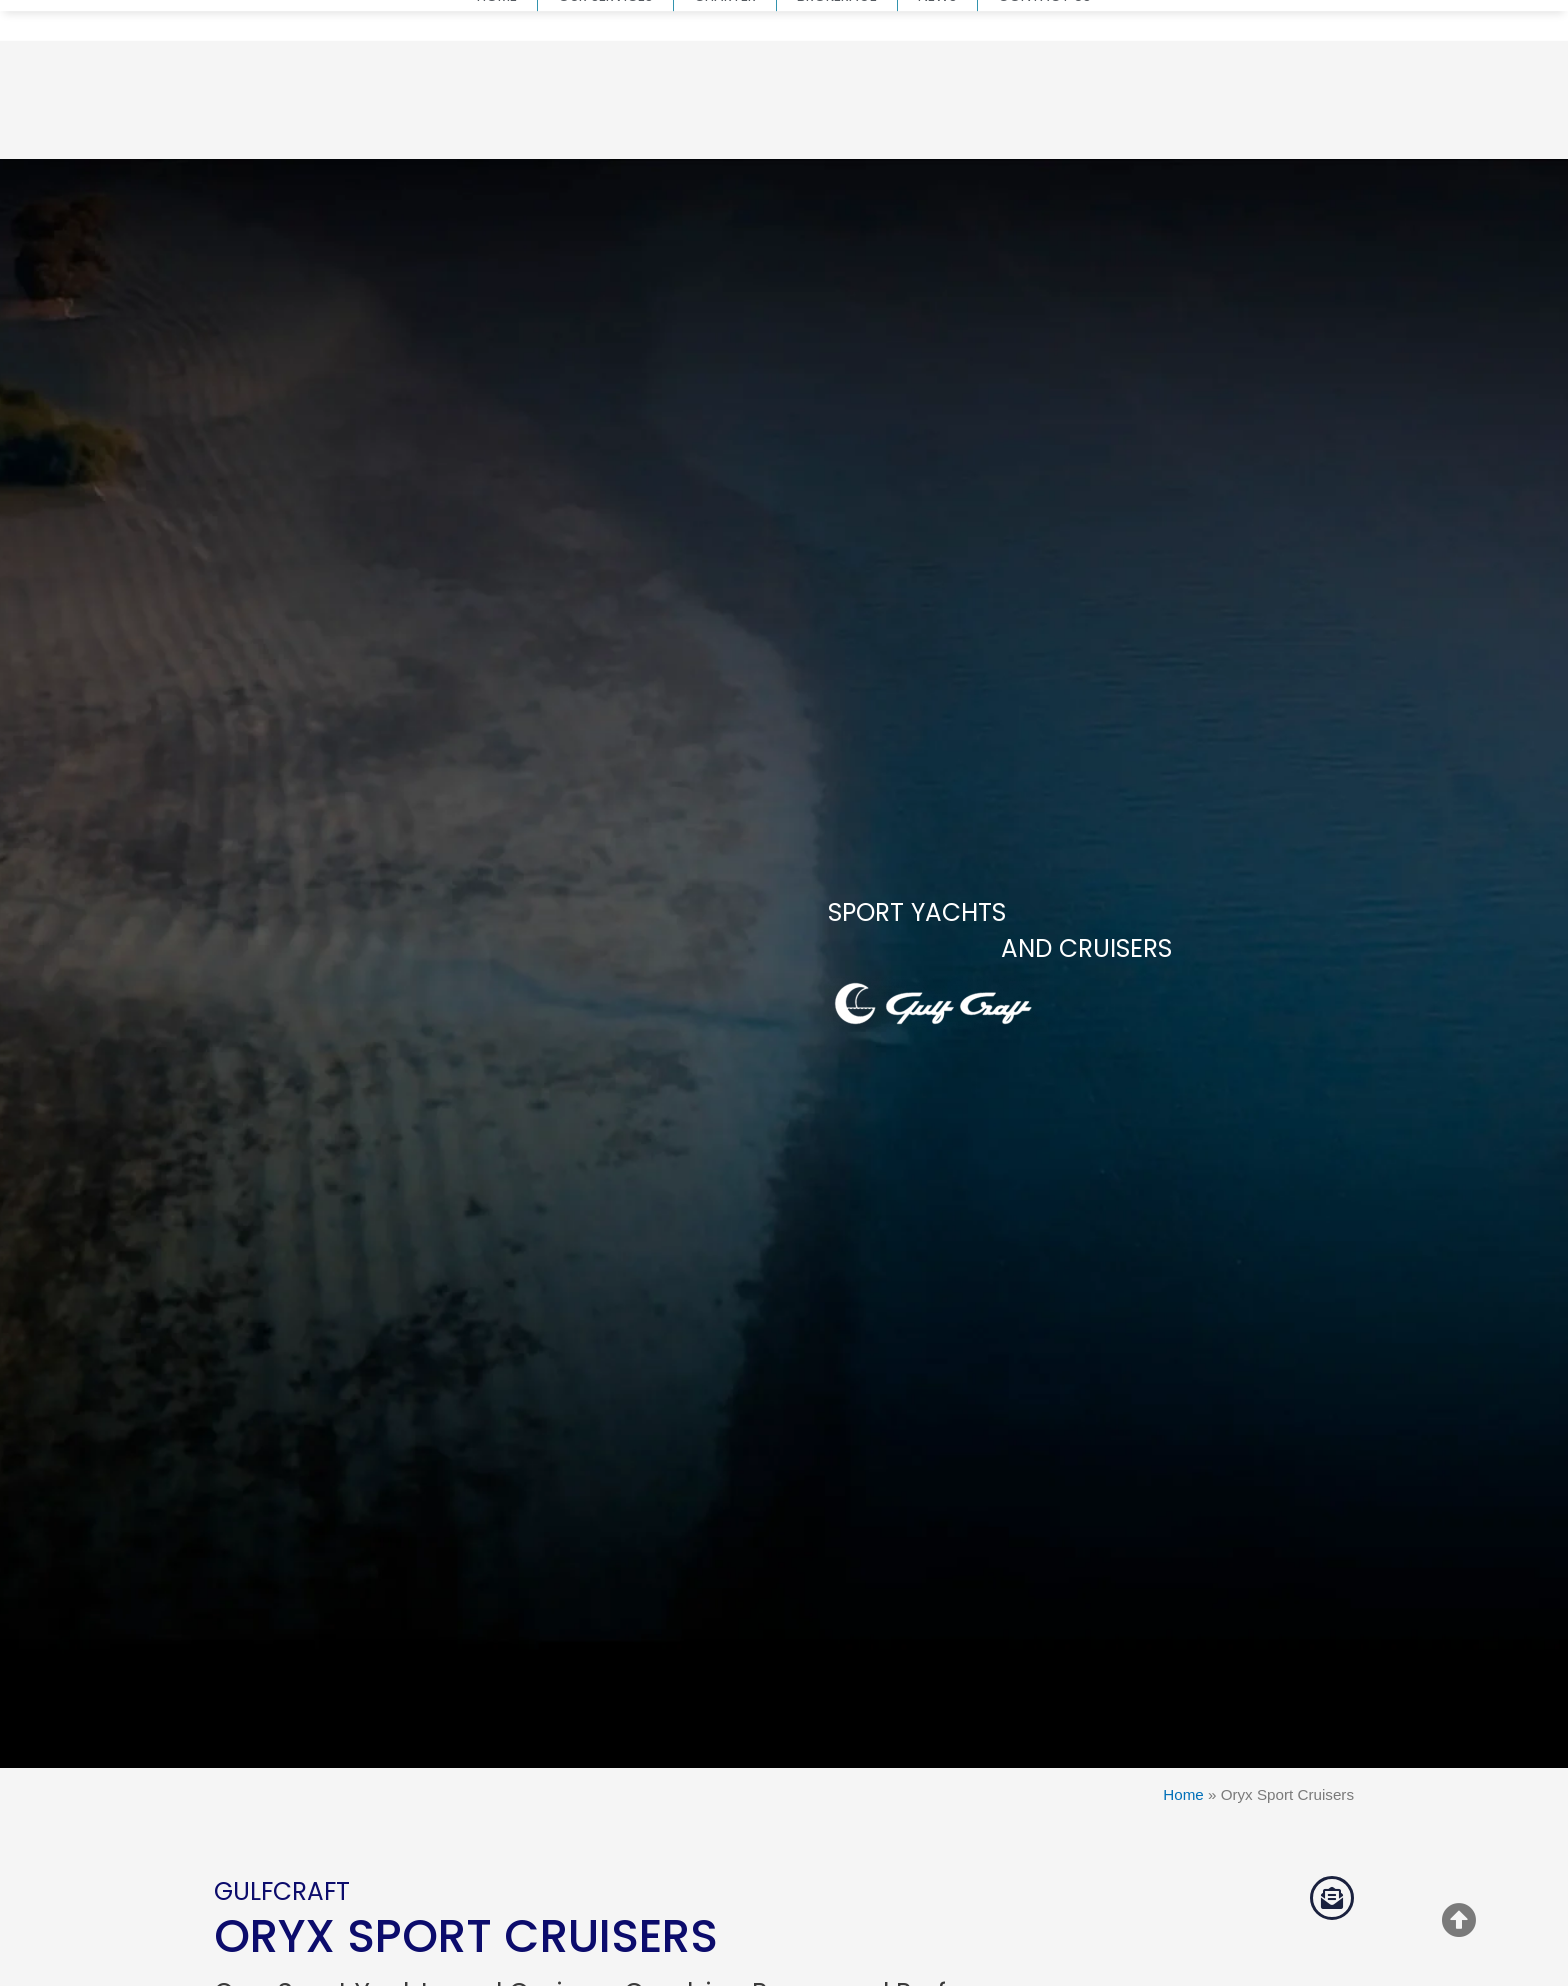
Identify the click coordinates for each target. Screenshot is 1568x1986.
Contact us (1044, 124)
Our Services (605, 124)
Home (497, 124)
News (937, 124)
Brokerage (837, 124)
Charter (725, 124)
